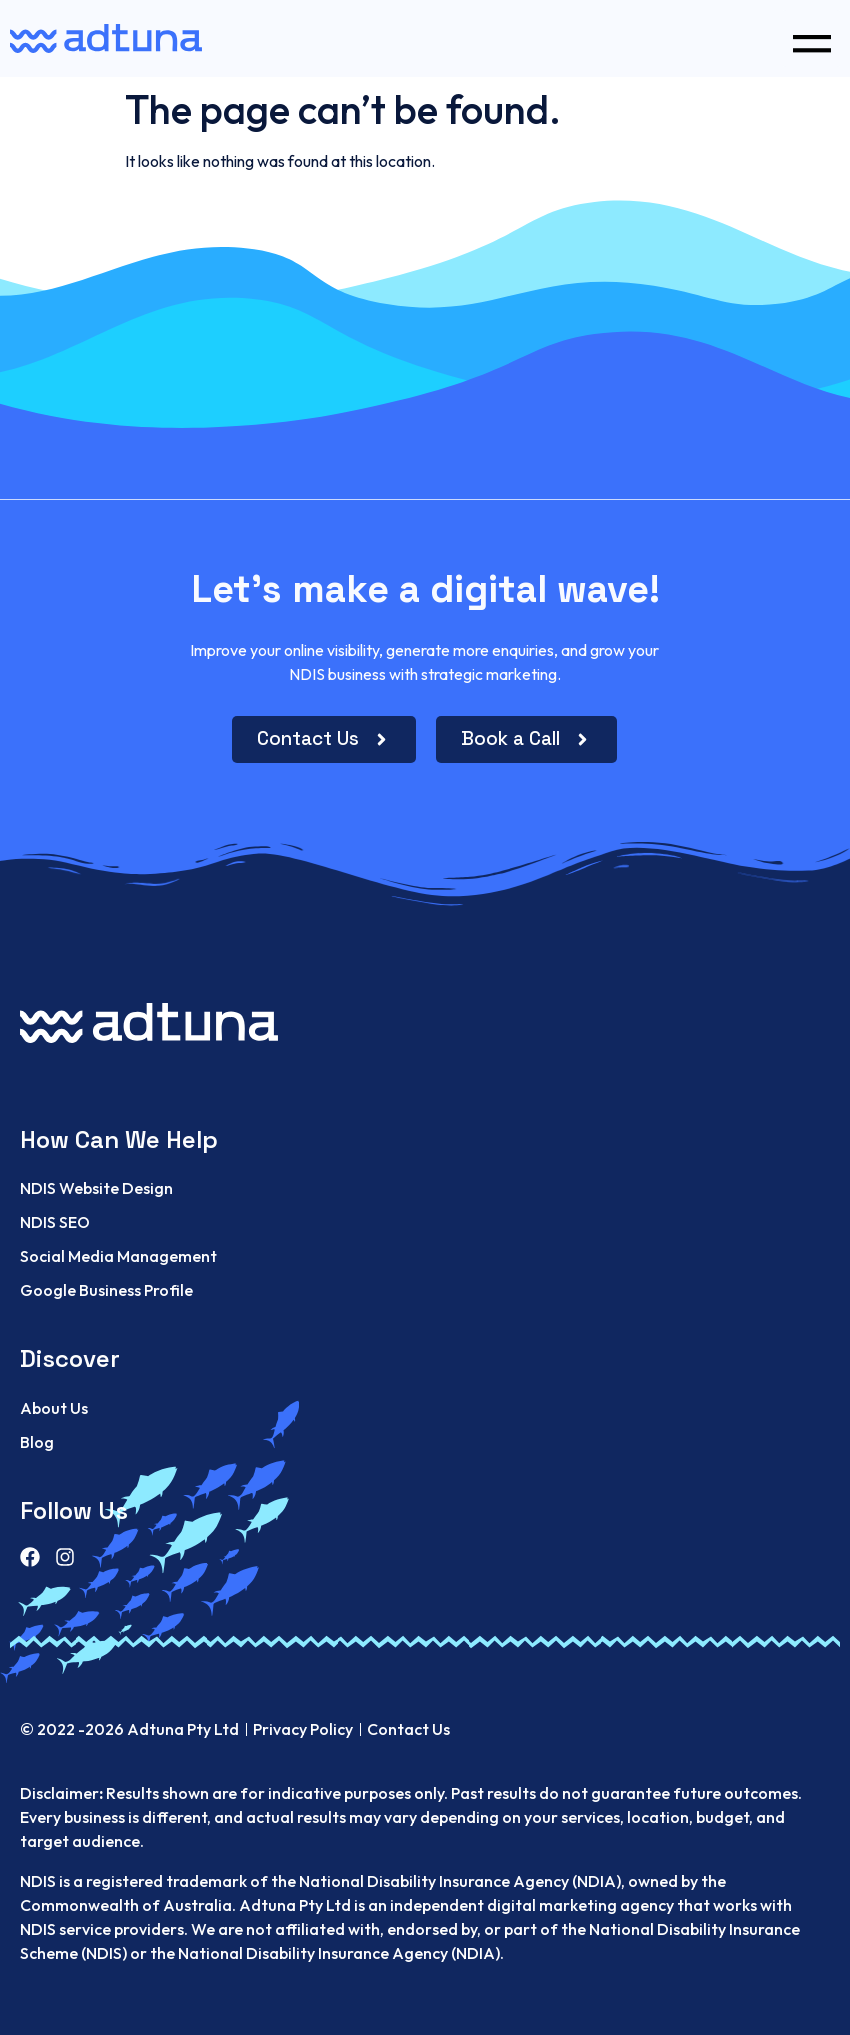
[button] (811, 38)
